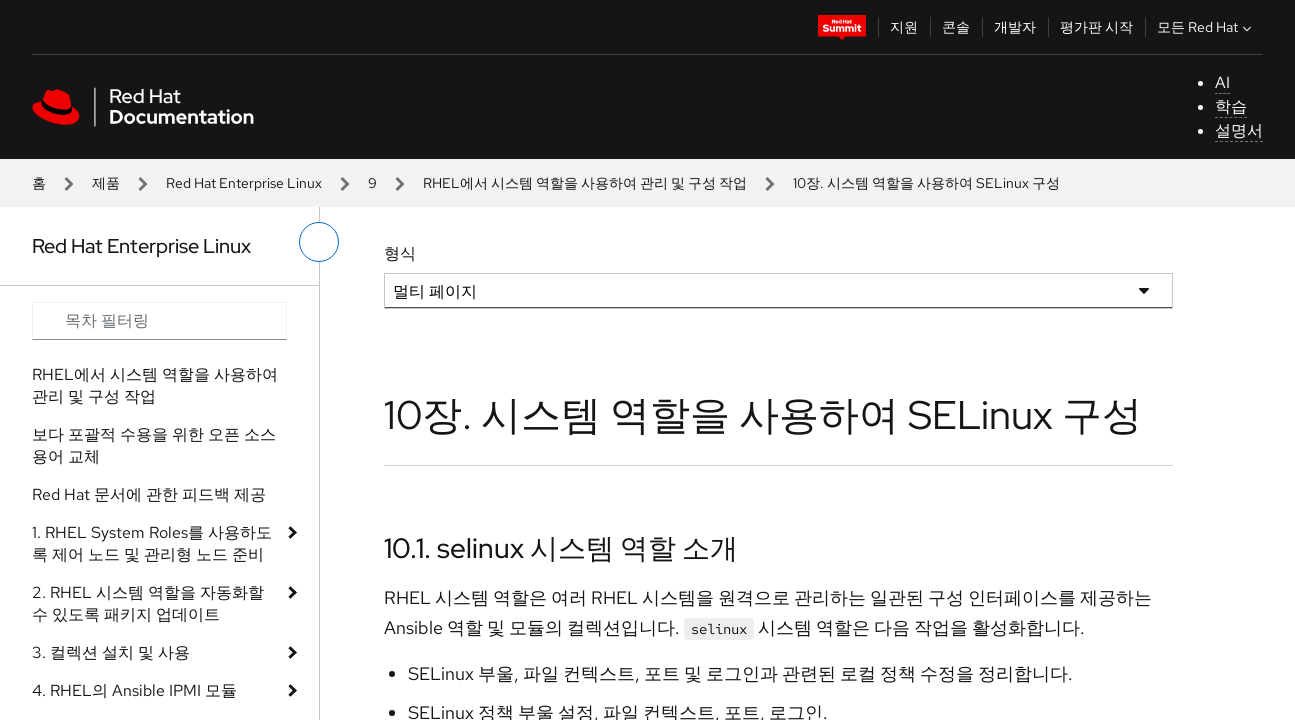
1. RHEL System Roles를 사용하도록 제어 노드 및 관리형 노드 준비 (152, 543)
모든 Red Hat (1206, 27)
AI (1222, 82)
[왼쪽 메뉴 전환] (319, 242)
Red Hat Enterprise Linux (244, 183)
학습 (1231, 106)
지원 (904, 27)
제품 (106, 183)
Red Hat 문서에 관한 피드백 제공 (149, 494)
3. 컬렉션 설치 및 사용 (111, 652)
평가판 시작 (1096, 27)
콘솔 (956, 27)
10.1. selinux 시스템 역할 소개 (561, 548)
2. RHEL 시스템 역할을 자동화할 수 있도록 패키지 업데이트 (148, 603)
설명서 (1239, 130)
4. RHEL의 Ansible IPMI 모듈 (134, 690)
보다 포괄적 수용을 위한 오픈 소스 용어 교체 (154, 445)
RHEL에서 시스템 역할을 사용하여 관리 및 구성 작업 (585, 183)
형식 (400, 253)
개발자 (1015, 27)
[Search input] (159, 321)
